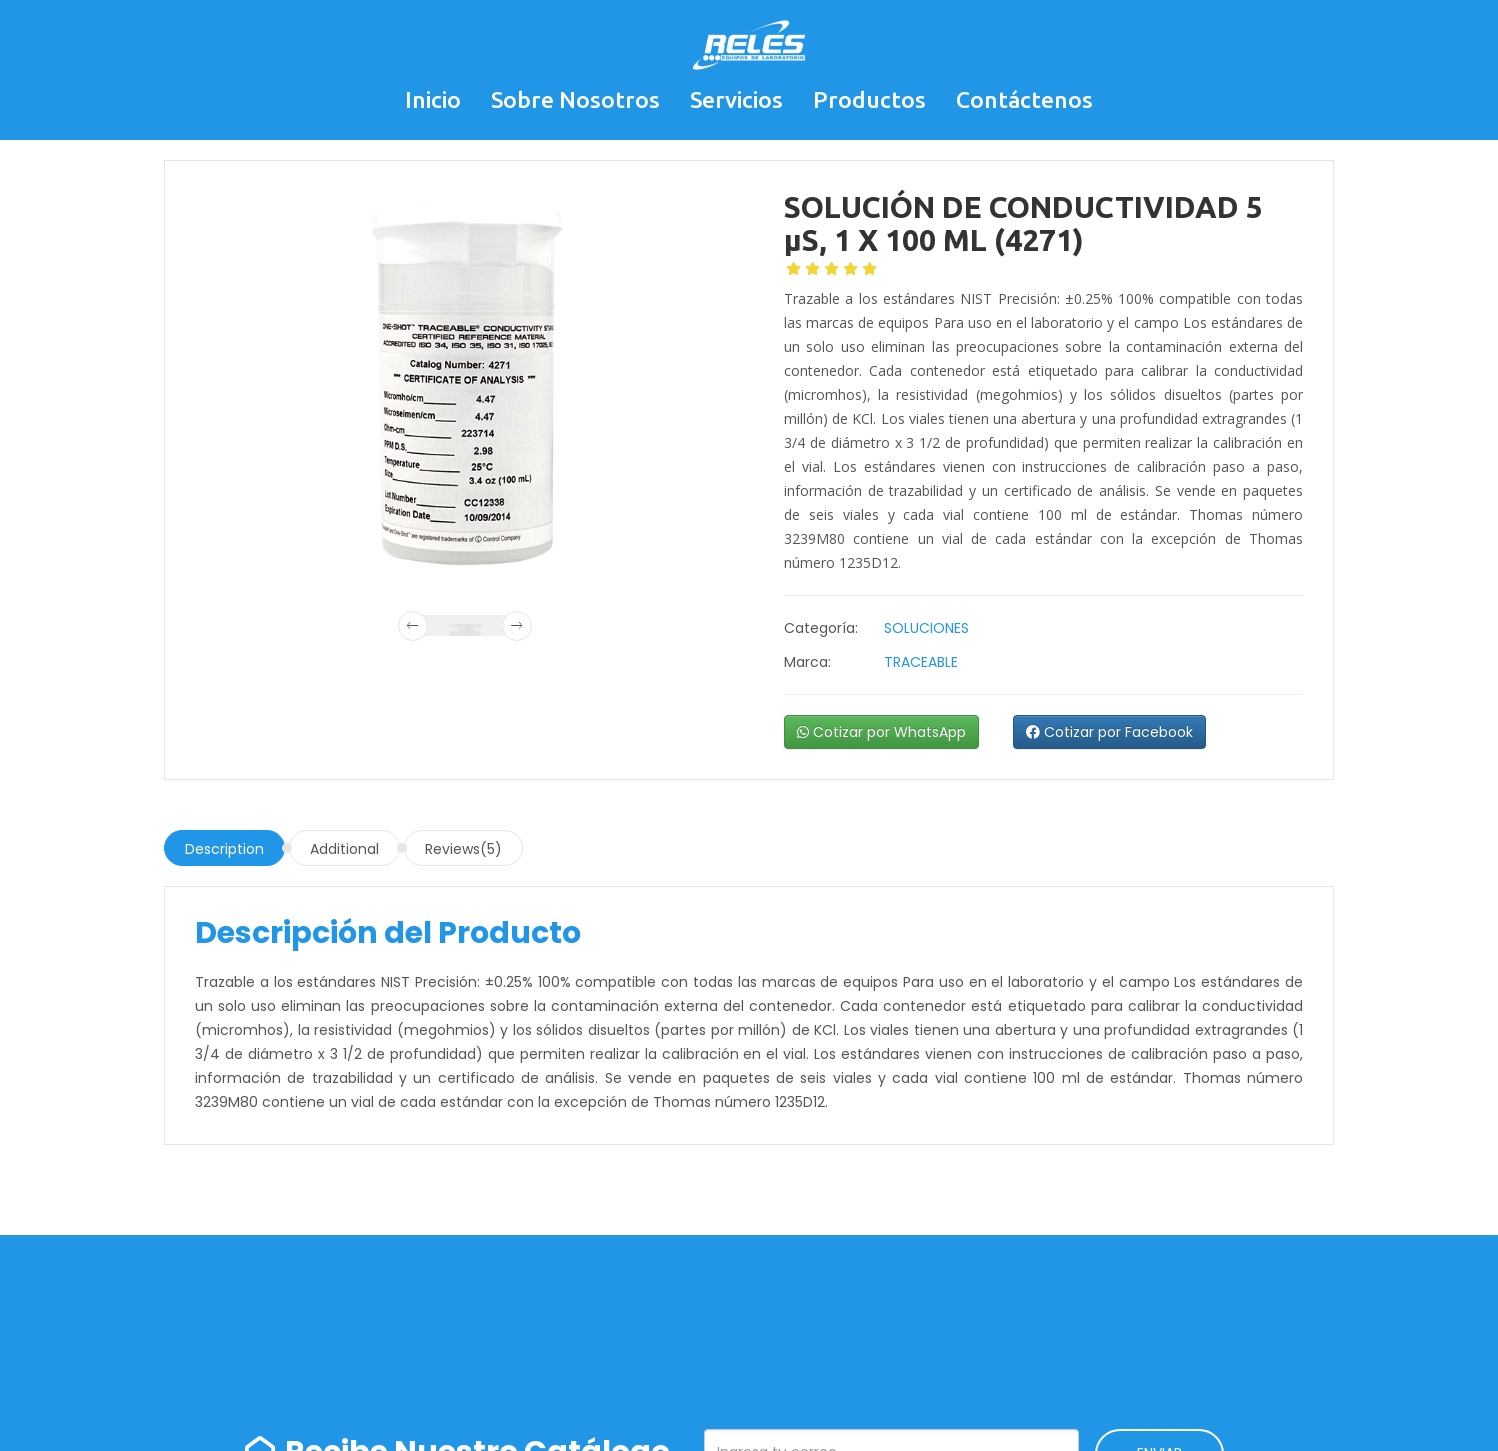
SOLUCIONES (926, 628)
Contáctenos (1024, 99)
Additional (344, 849)
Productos (869, 99)
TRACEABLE (921, 662)
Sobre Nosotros (575, 99)
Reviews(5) (463, 849)
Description (224, 849)
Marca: (807, 662)
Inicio (433, 99)
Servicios (736, 99)
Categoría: (821, 628)
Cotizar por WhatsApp (881, 732)
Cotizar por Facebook (1109, 732)
